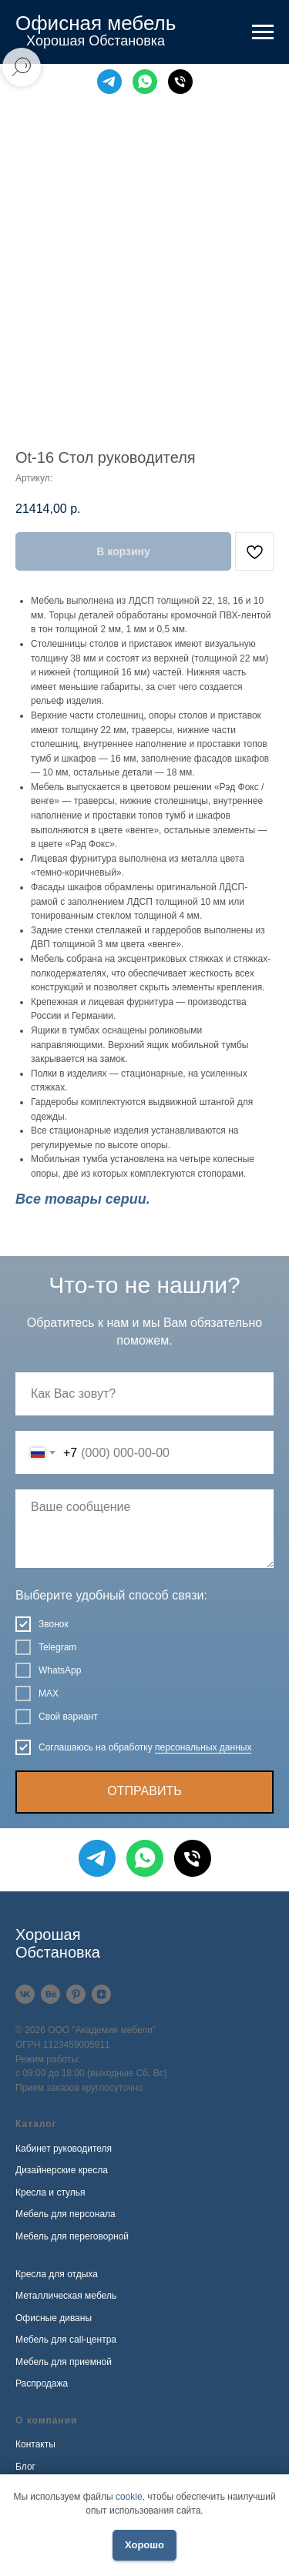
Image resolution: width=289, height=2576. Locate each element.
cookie (129, 2496)
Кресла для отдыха (56, 2274)
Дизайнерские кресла (61, 2170)
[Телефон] (180, 81)
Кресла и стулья (50, 2192)
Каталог (36, 2124)
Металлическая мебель (65, 2295)
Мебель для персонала (65, 2214)
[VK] (25, 1994)
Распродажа (41, 2383)
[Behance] (50, 1994)
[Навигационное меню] (263, 32)
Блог (25, 2466)
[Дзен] (101, 1994)
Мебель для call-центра (65, 2339)
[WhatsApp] (145, 81)
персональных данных (203, 1747)
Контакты (35, 2444)
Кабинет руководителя (63, 2148)
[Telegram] (109, 81)
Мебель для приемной (63, 2362)
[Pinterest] (76, 1994)
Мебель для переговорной (72, 2236)
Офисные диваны (53, 2318)
